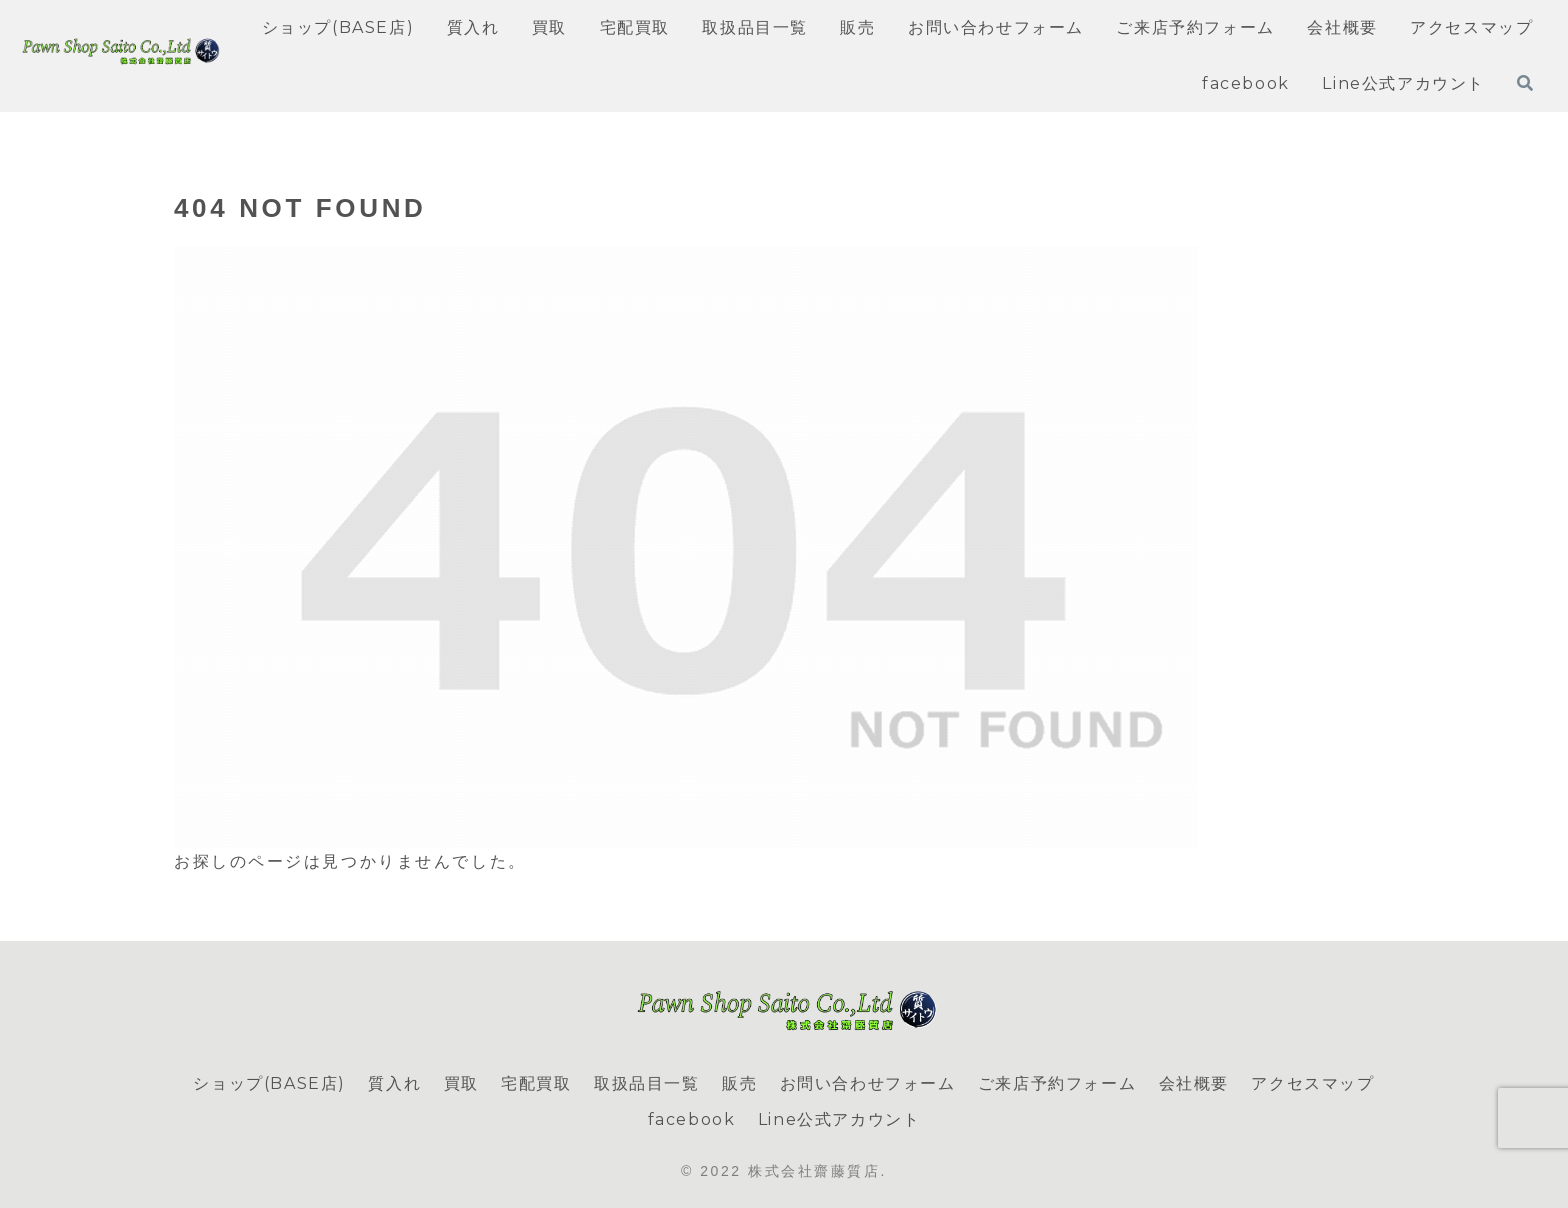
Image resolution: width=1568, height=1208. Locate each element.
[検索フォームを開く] (1525, 83)
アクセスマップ (1312, 1083)
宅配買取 (536, 1083)
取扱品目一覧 (647, 1083)
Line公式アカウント (839, 1119)
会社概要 (1194, 1083)
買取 (461, 1083)
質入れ (394, 1083)
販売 (739, 1083)
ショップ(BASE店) (269, 1083)
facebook (692, 1119)
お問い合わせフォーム (868, 1083)
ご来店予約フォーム (1057, 1083)
